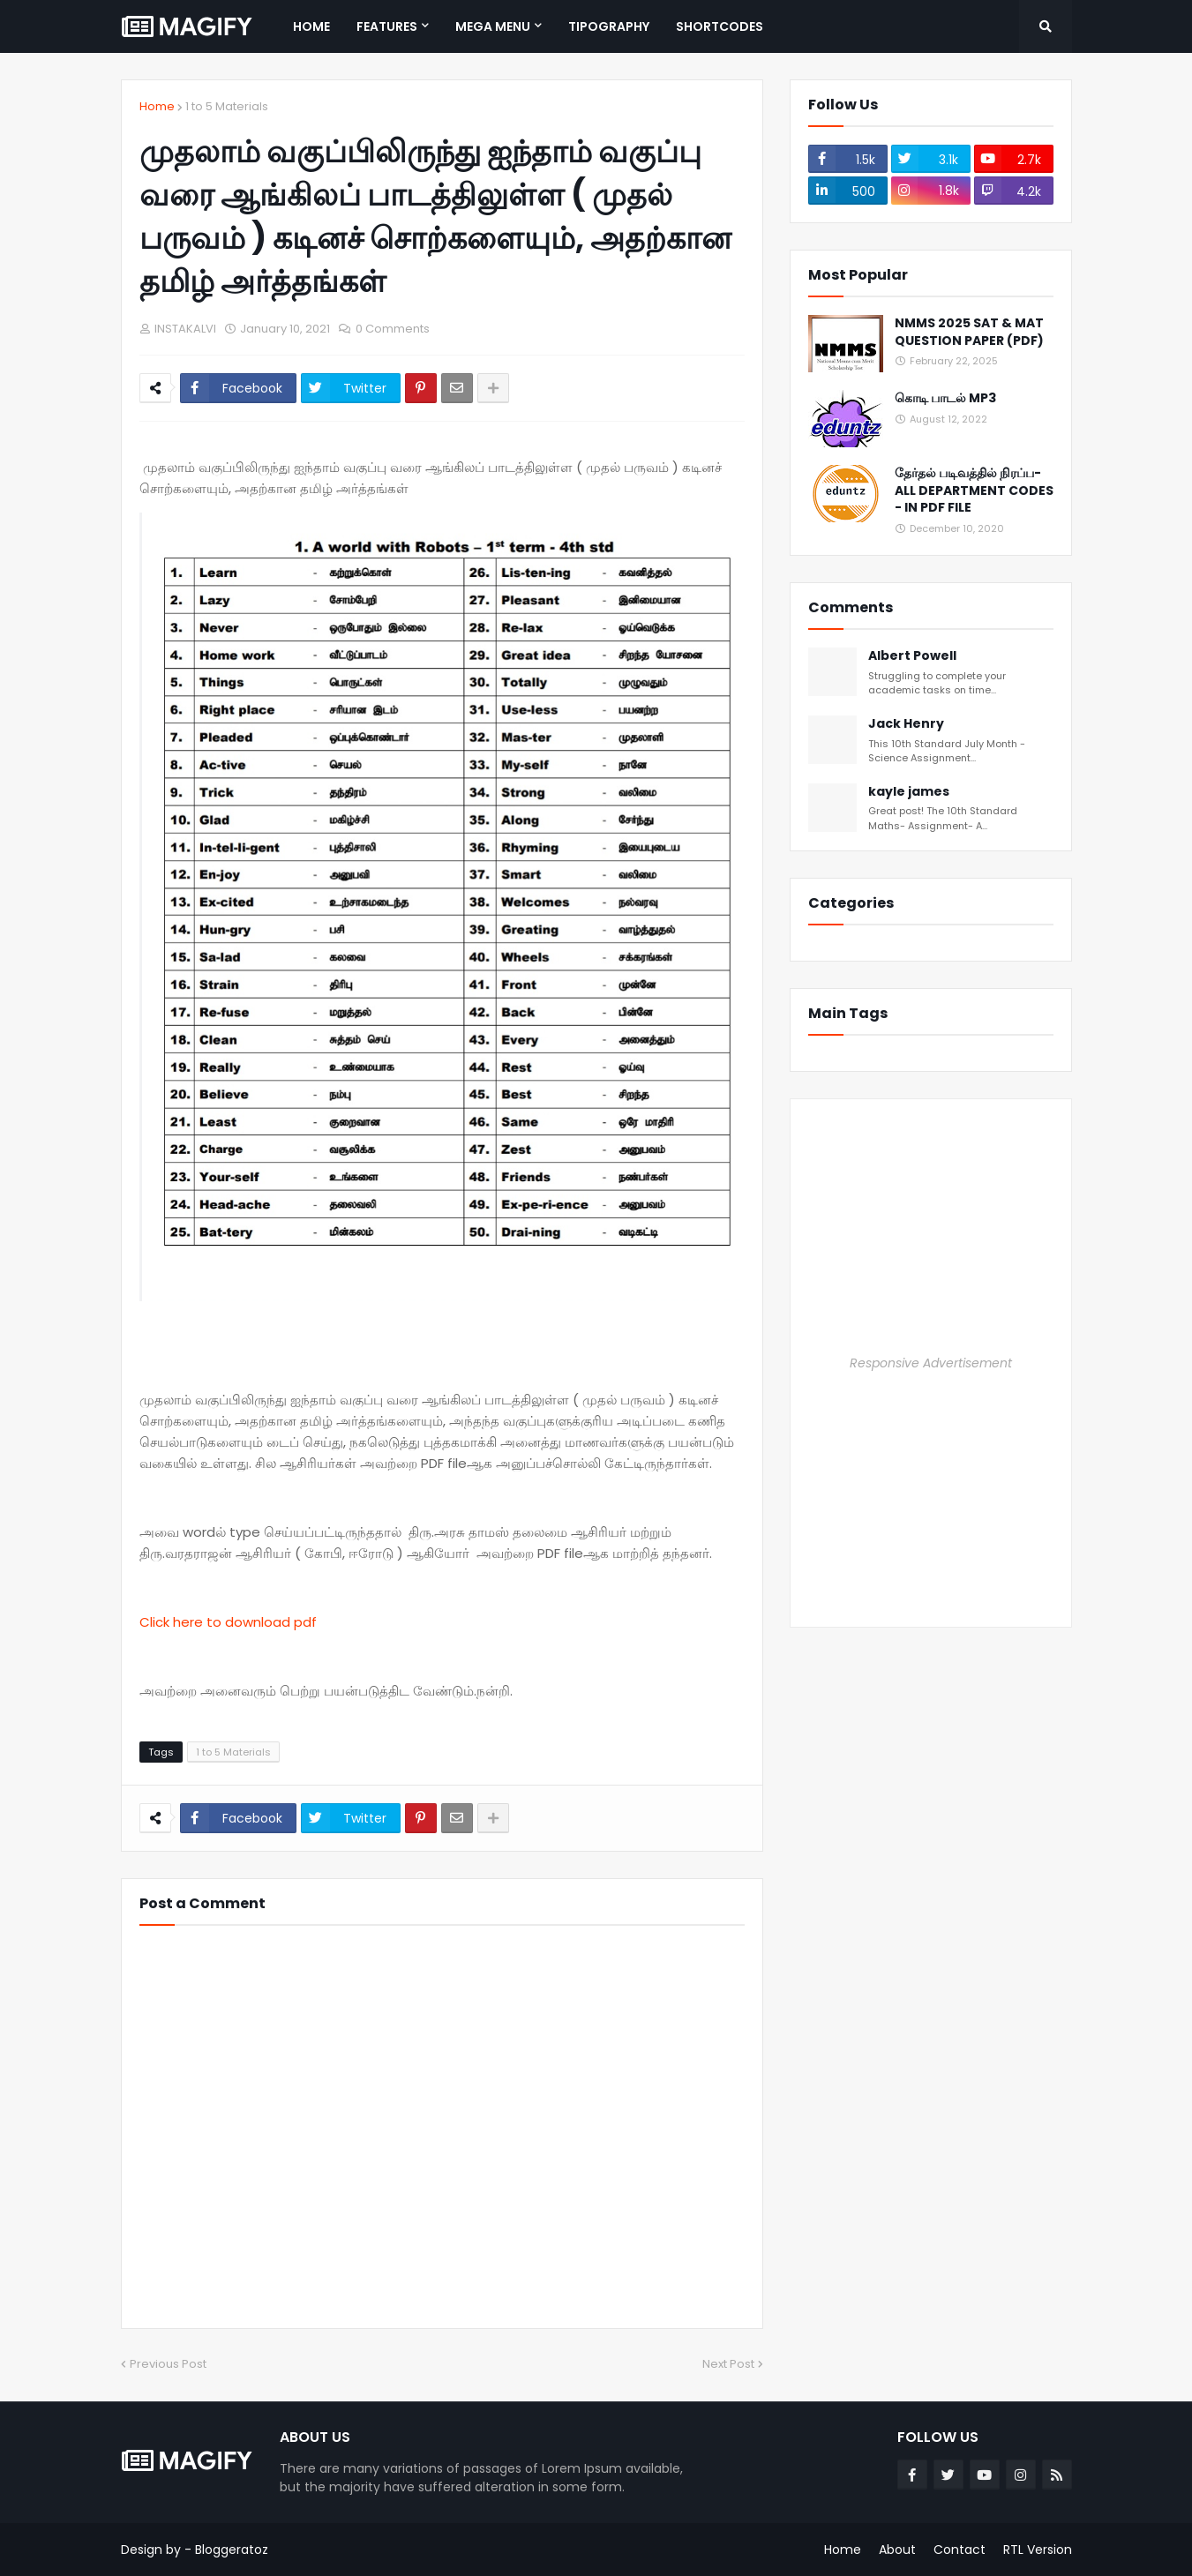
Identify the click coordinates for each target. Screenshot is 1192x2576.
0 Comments (393, 328)
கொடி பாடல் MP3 (945, 398)
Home (157, 106)
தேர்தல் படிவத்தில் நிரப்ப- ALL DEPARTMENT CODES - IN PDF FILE (974, 490)
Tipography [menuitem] (608, 26)
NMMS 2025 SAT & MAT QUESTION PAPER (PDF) (969, 332)
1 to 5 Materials (226, 106)
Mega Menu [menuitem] (492, 26)
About (897, 2549)
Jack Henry (906, 723)
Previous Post (168, 2363)
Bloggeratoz (231, 2549)
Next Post (728, 2363)
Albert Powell (912, 656)
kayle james (908, 791)
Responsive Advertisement (931, 1363)
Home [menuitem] (311, 26)
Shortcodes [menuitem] (719, 26)
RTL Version (1037, 2549)
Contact (959, 2549)
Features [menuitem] (386, 26)
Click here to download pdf (228, 1622)
